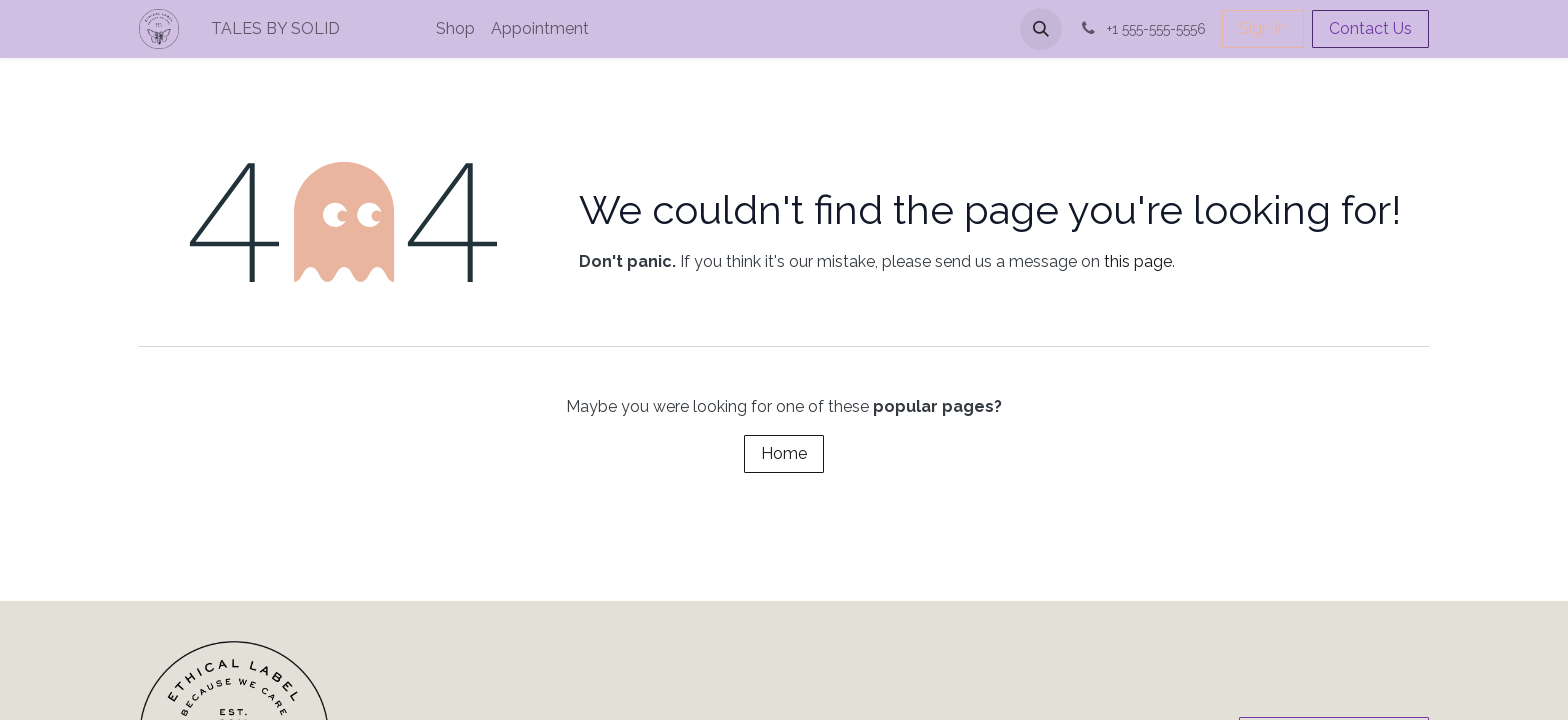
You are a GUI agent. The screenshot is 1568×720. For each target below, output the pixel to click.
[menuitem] (343, 29)
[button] (1041, 29)
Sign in (1263, 28)
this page (1138, 261)
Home (784, 453)
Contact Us (1370, 28)
